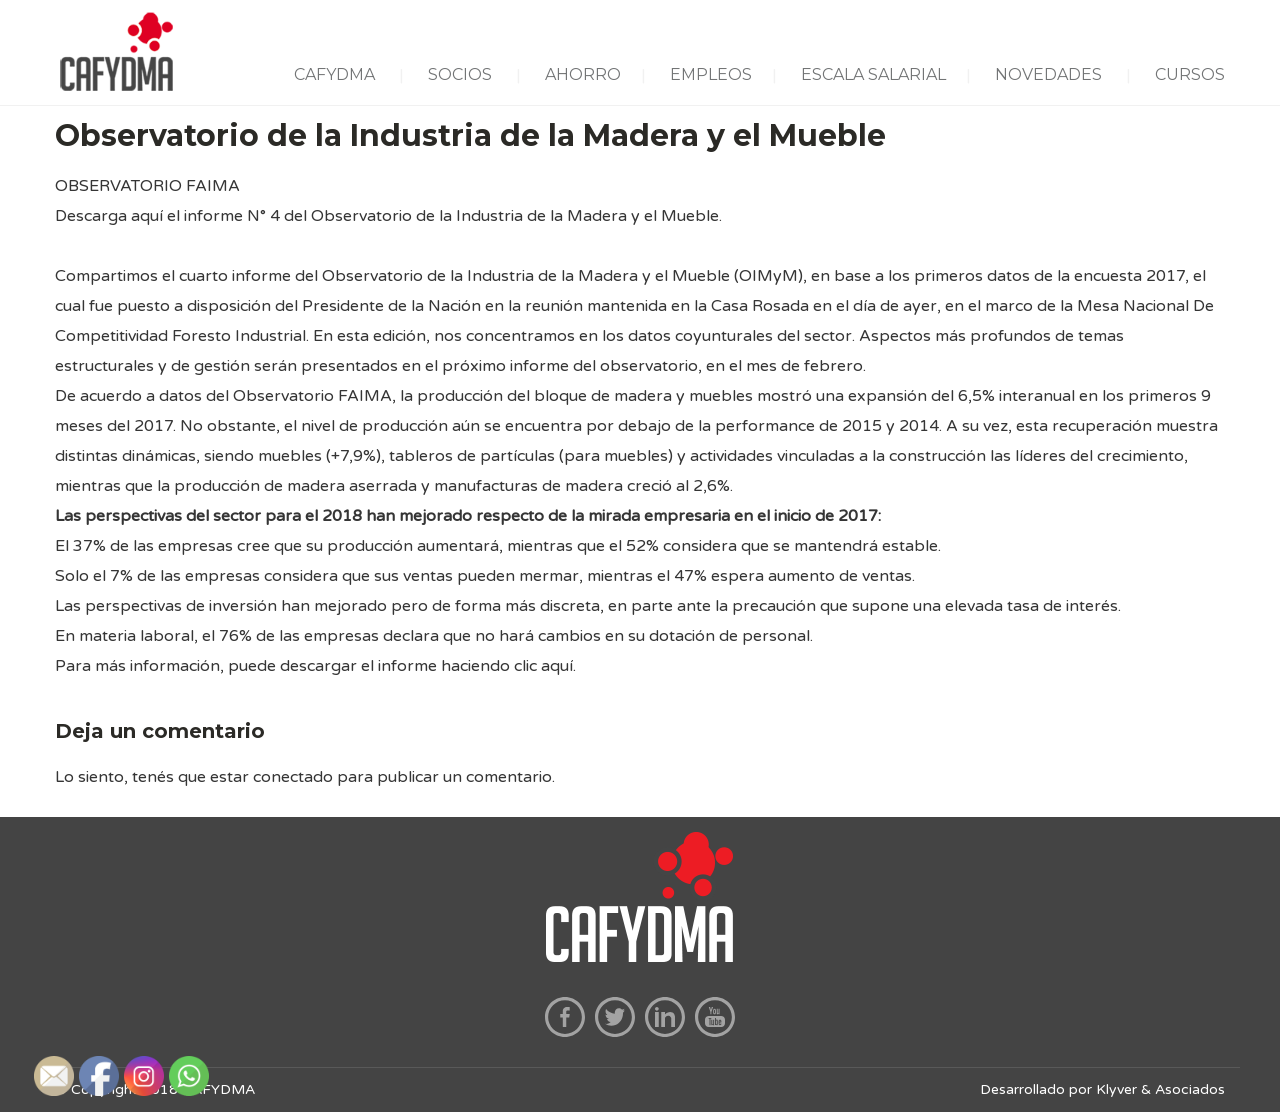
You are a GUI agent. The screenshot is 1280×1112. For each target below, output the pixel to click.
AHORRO (583, 74)
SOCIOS (460, 74)
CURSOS (1190, 74)
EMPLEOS (711, 74)
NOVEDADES (1048, 74)
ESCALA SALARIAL (873, 74)
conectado (293, 777)
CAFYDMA (334, 74)
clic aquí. (545, 666)
